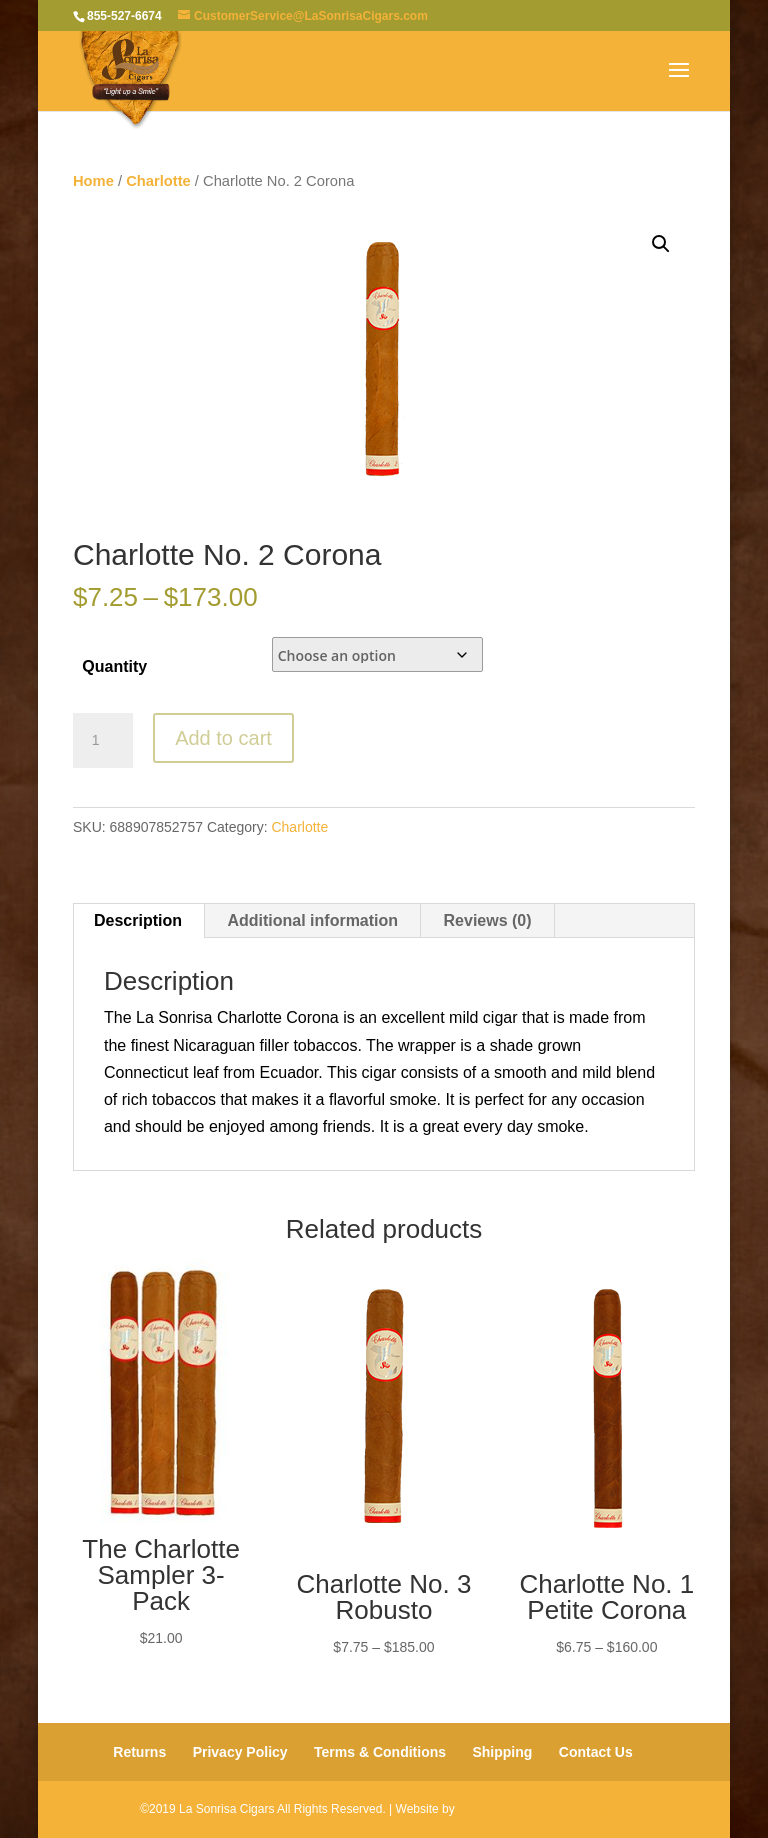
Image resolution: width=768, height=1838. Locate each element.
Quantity (114, 666)
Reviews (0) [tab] (488, 920)
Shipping (502, 1752)
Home (93, 181)
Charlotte (158, 181)
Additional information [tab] (312, 920)
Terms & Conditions (380, 1752)
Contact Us (596, 1752)
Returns (139, 1752)
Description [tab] (138, 920)
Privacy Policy (240, 1752)
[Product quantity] (103, 741)
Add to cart (223, 738)
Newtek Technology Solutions (543, 1809)
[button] (661, 244)
